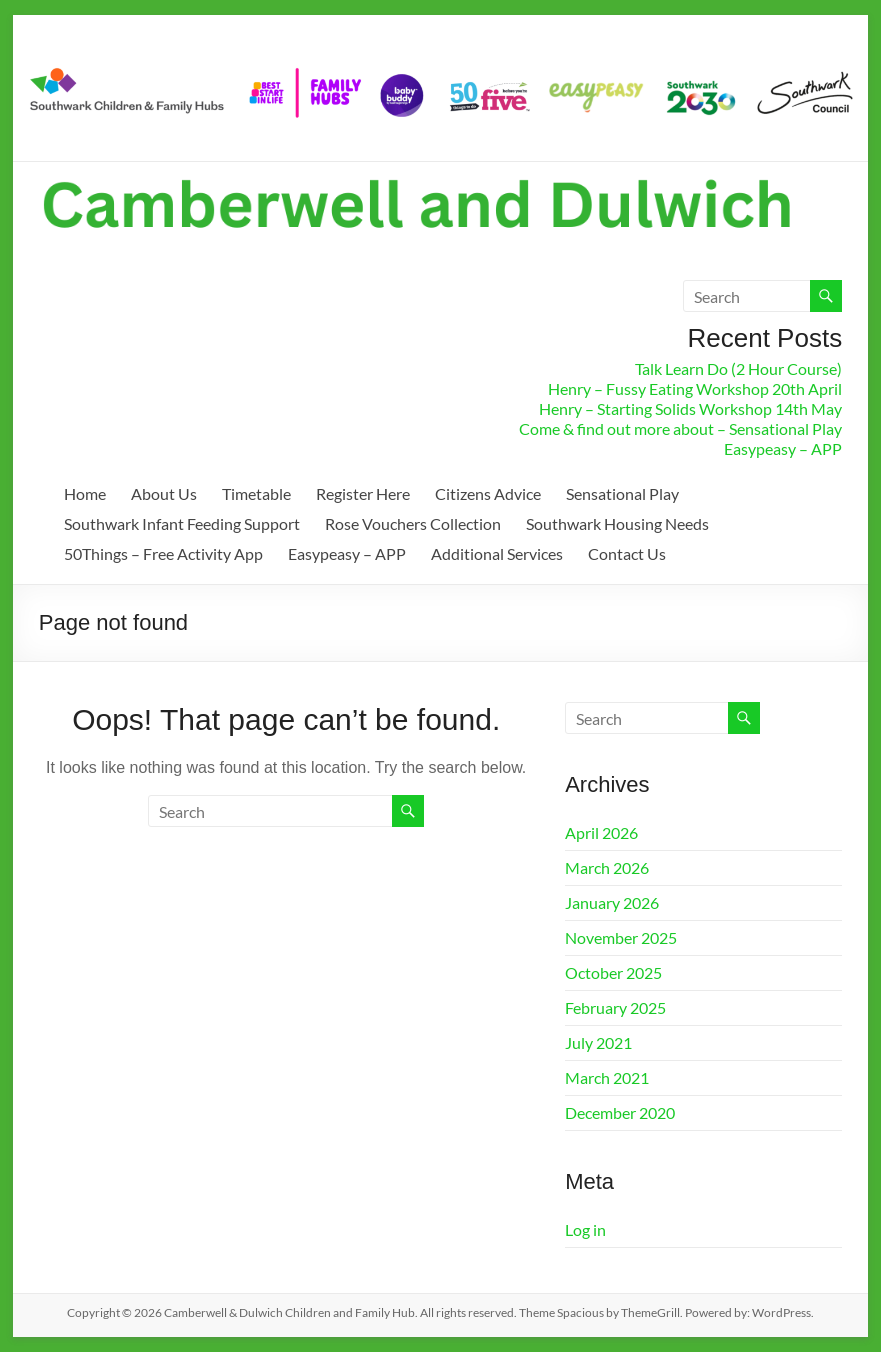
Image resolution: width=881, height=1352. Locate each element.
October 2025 (613, 972)
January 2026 (612, 902)
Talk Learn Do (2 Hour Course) (738, 368)
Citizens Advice (488, 493)
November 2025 (621, 937)
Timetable (256, 493)
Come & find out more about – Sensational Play (680, 428)
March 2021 (607, 1077)
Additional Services (497, 553)
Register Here (363, 493)
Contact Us (627, 553)
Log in (585, 1229)
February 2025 (615, 1007)
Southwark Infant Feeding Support (182, 523)
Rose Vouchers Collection (413, 523)
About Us (164, 493)
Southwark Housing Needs (617, 523)
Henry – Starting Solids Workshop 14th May (690, 408)
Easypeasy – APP (783, 448)
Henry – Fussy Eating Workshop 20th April (695, 388)
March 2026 (607, 867)
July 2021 (598, 1042)
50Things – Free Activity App (163, 553)
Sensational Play (622, 493)
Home (85, 493)
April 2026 (601, 832)
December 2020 (620, 1112)
